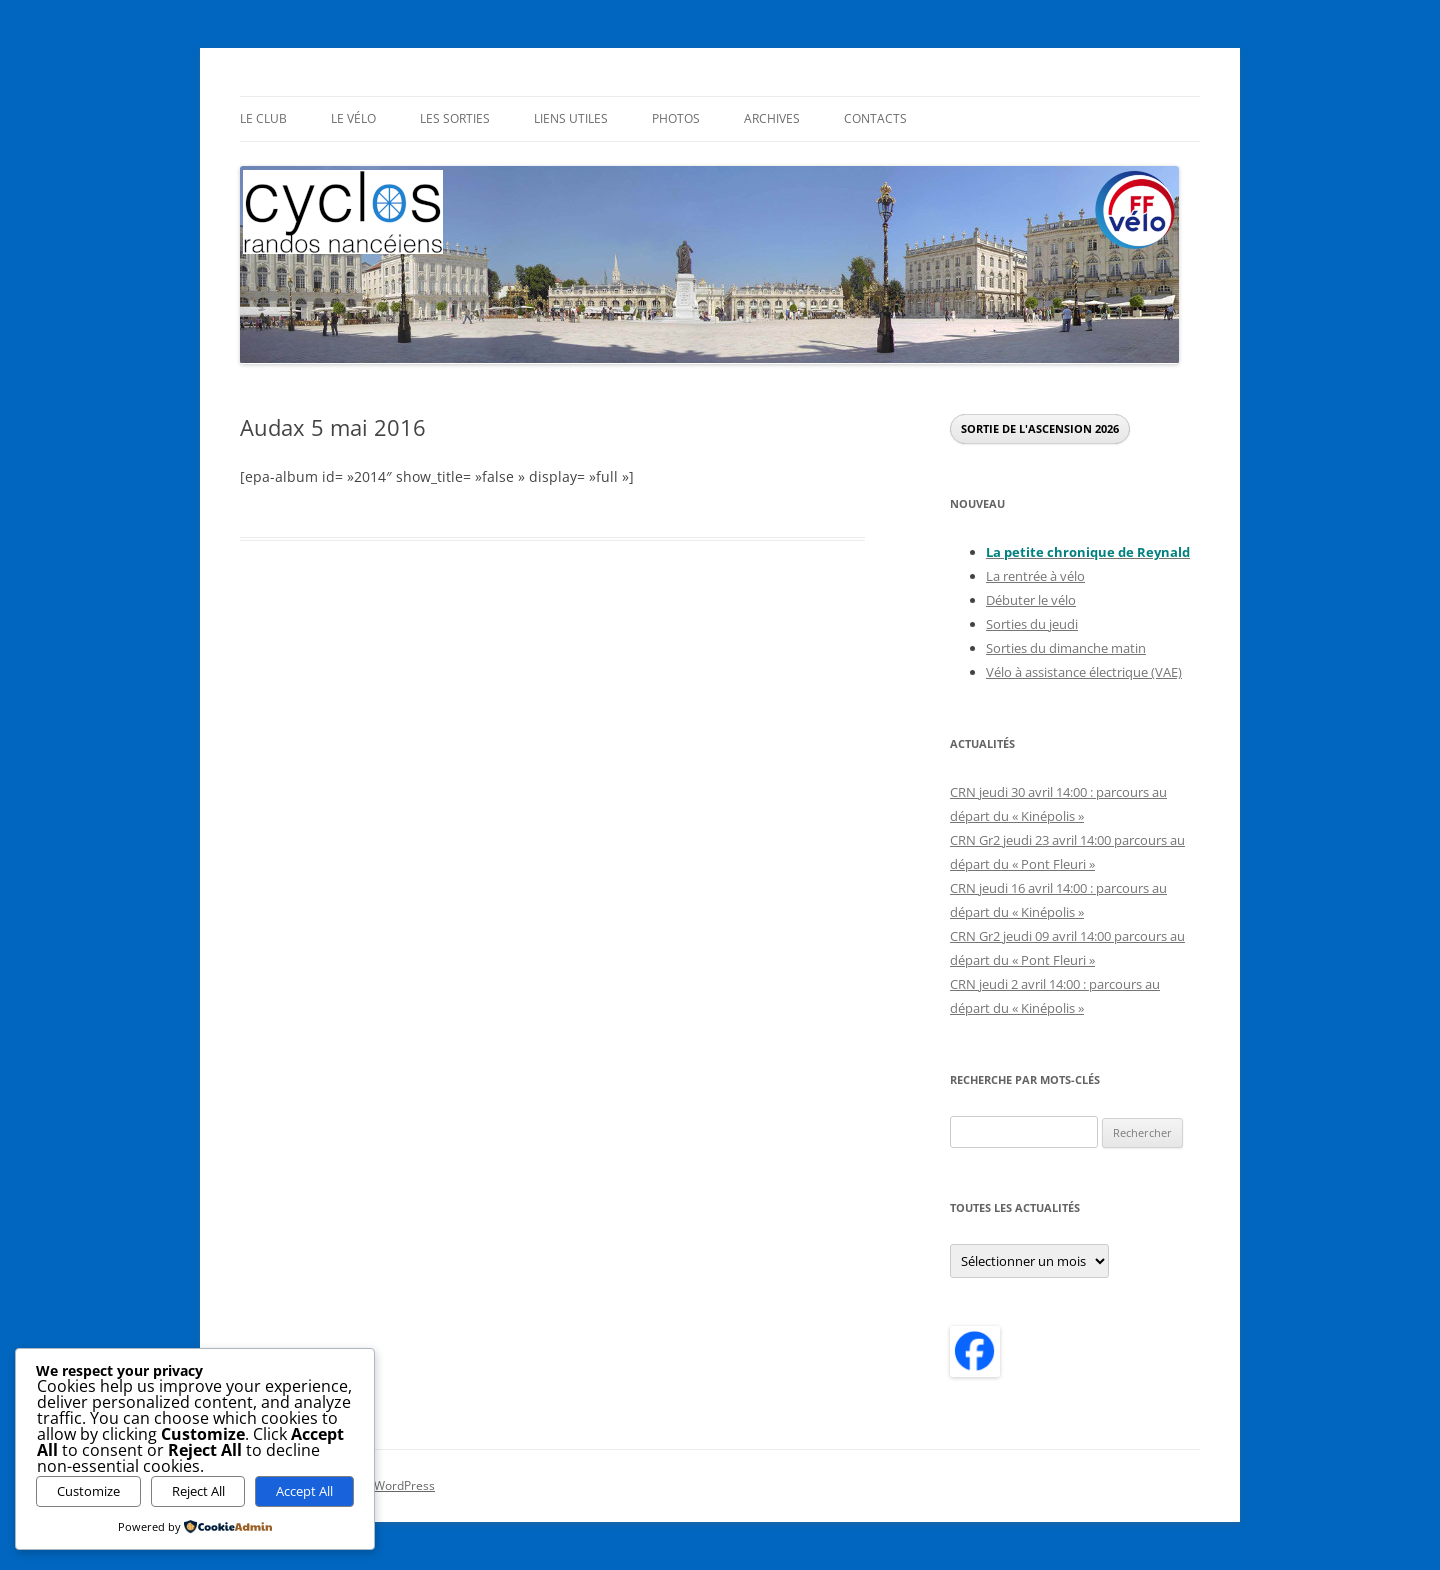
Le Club (263, 118)
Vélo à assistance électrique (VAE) (1084, 672)
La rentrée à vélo (1035, 576)
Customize (88, 1491)
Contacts (875, 118)
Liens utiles (571, 118)
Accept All (304, 1491)
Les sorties (455, 118)
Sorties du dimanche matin (1066, 648)
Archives (772, 118)
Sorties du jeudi (1032, 624)
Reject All (198, 1491)
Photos (676, 118)
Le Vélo (353, 118)
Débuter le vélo (1031, 600)
